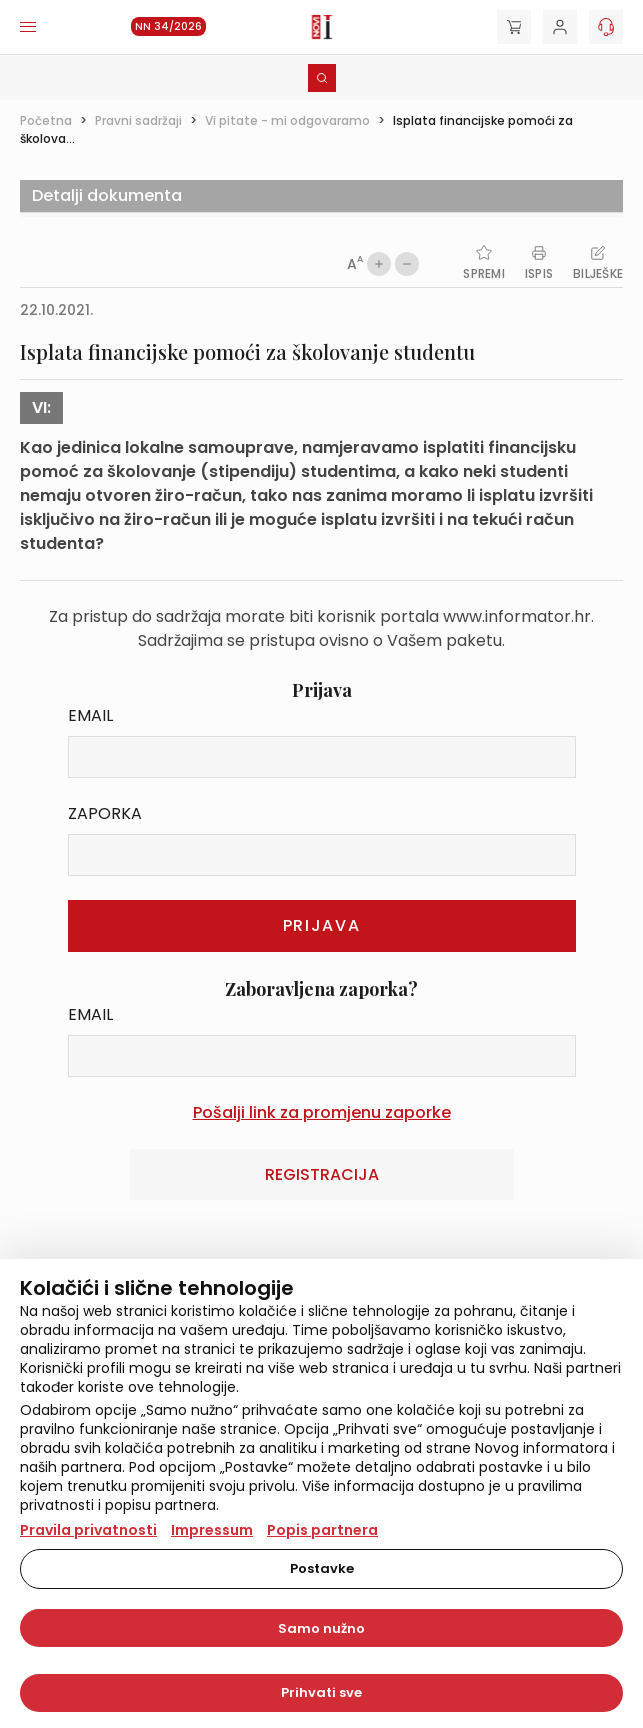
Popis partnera (322, 1530)
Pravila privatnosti (88, 1530)
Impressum (212, 1530)
